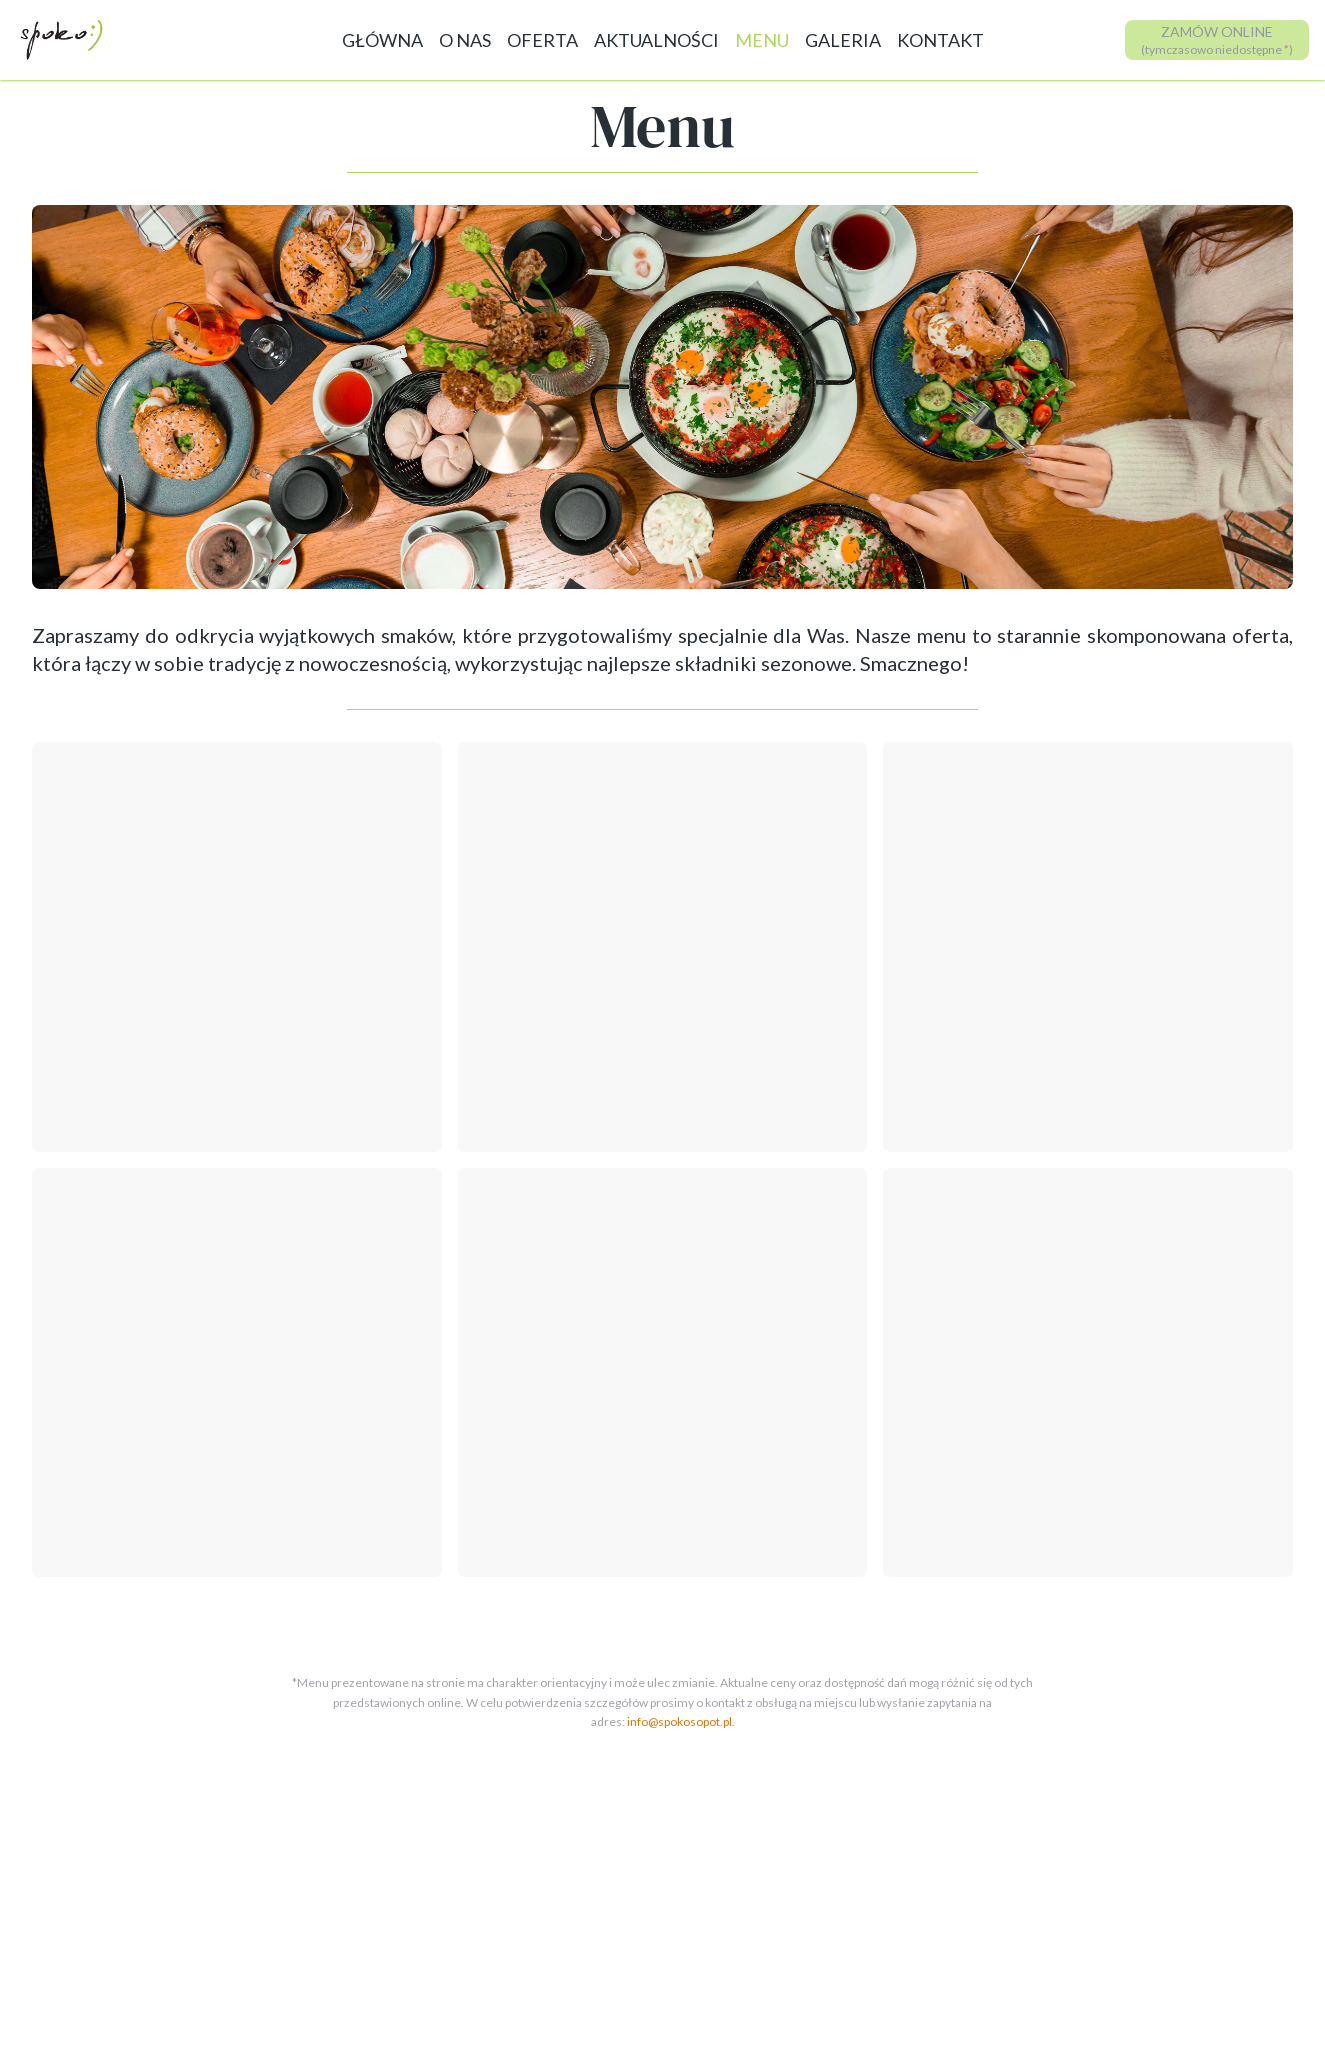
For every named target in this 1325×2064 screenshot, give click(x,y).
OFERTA (542, 40)
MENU (762, 40)
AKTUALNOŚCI (656, 40)
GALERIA (843, 40)
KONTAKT (940, 40)
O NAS (465, 40)
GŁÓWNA (382, 40)
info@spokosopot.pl (679, 1721)
